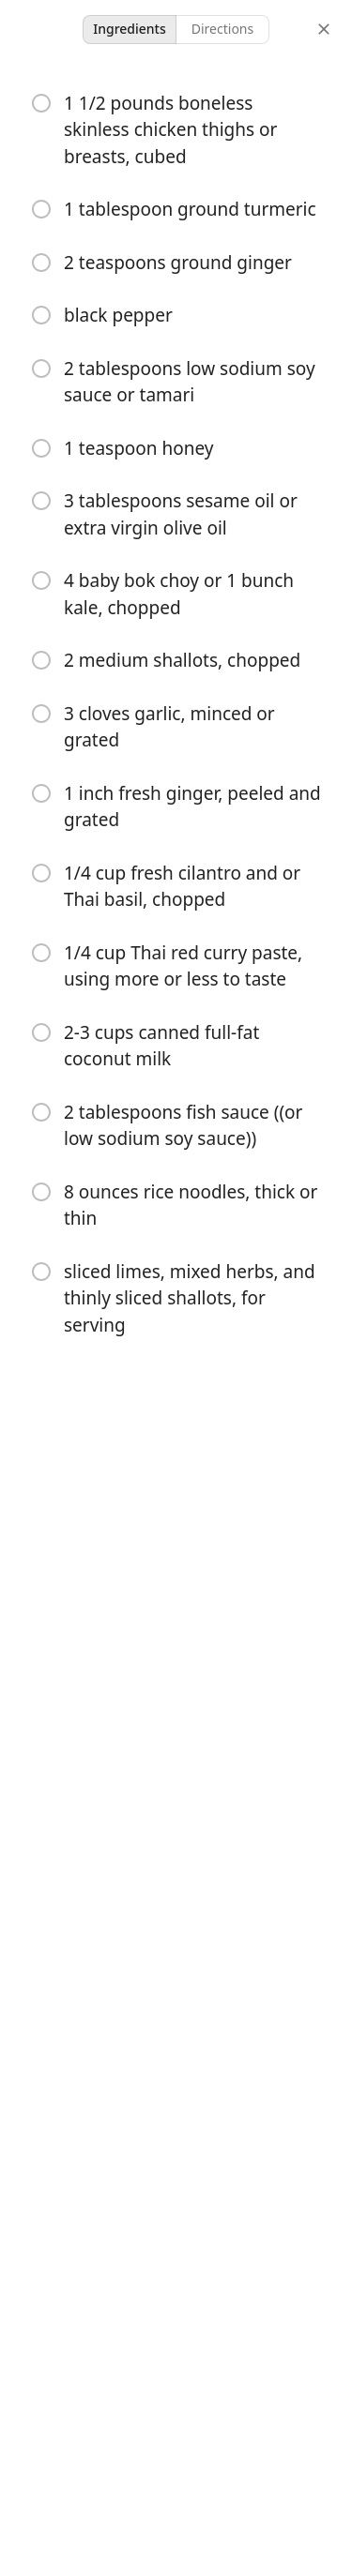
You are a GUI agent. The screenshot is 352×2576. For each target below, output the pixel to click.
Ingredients (129, 29)
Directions (222, 29)
